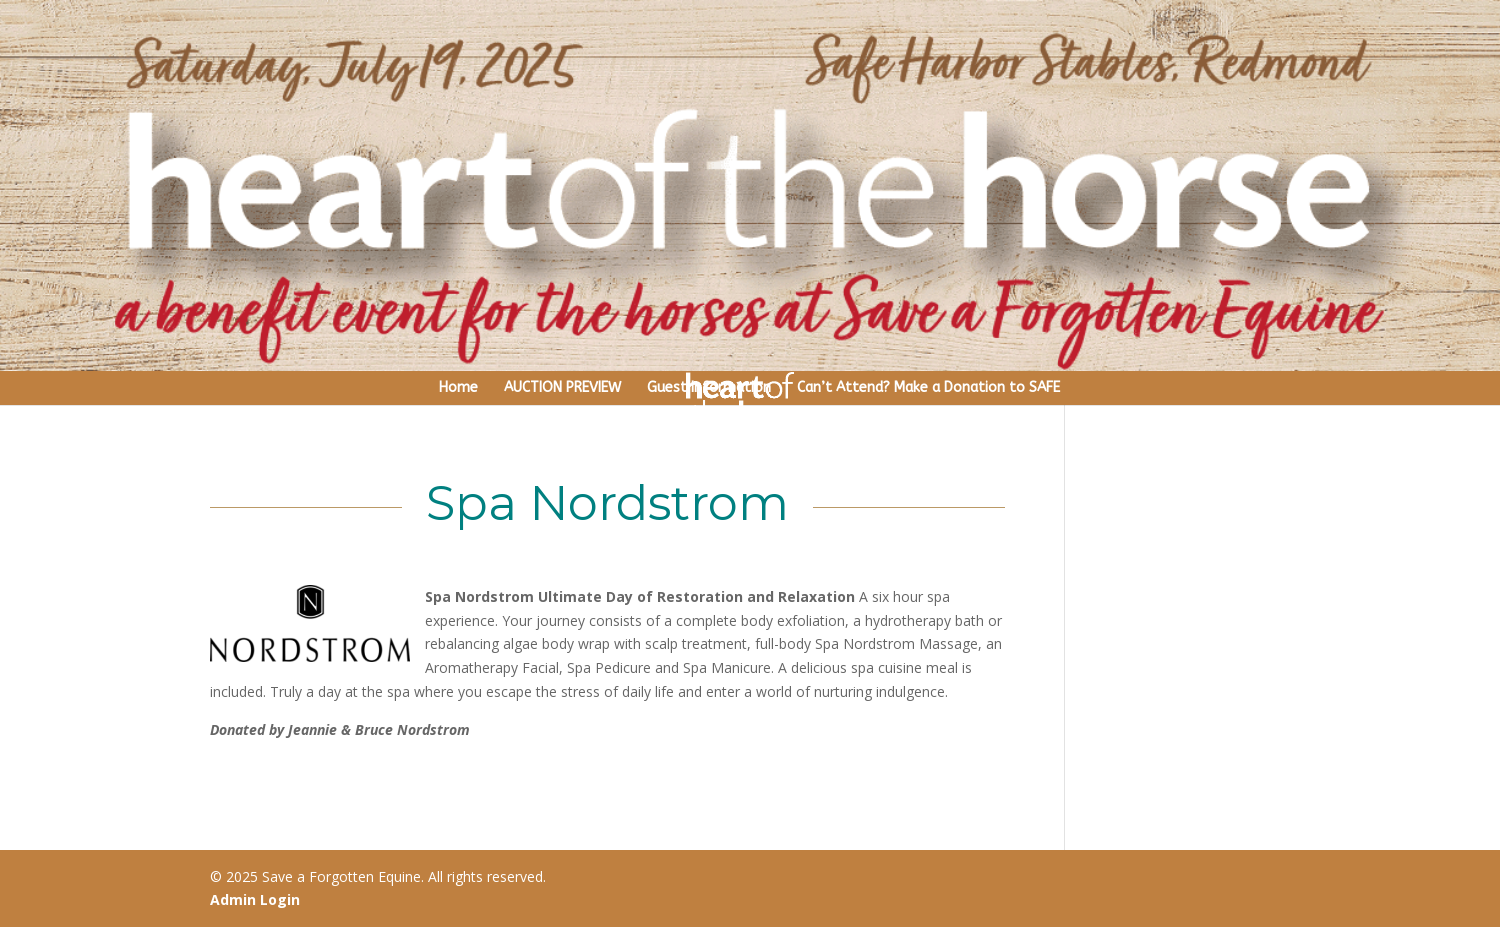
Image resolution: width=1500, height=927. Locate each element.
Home (458, 387)
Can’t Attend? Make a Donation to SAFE (928, 387)
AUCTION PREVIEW (562, 387)
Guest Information (709, 387)
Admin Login (255, 899)
